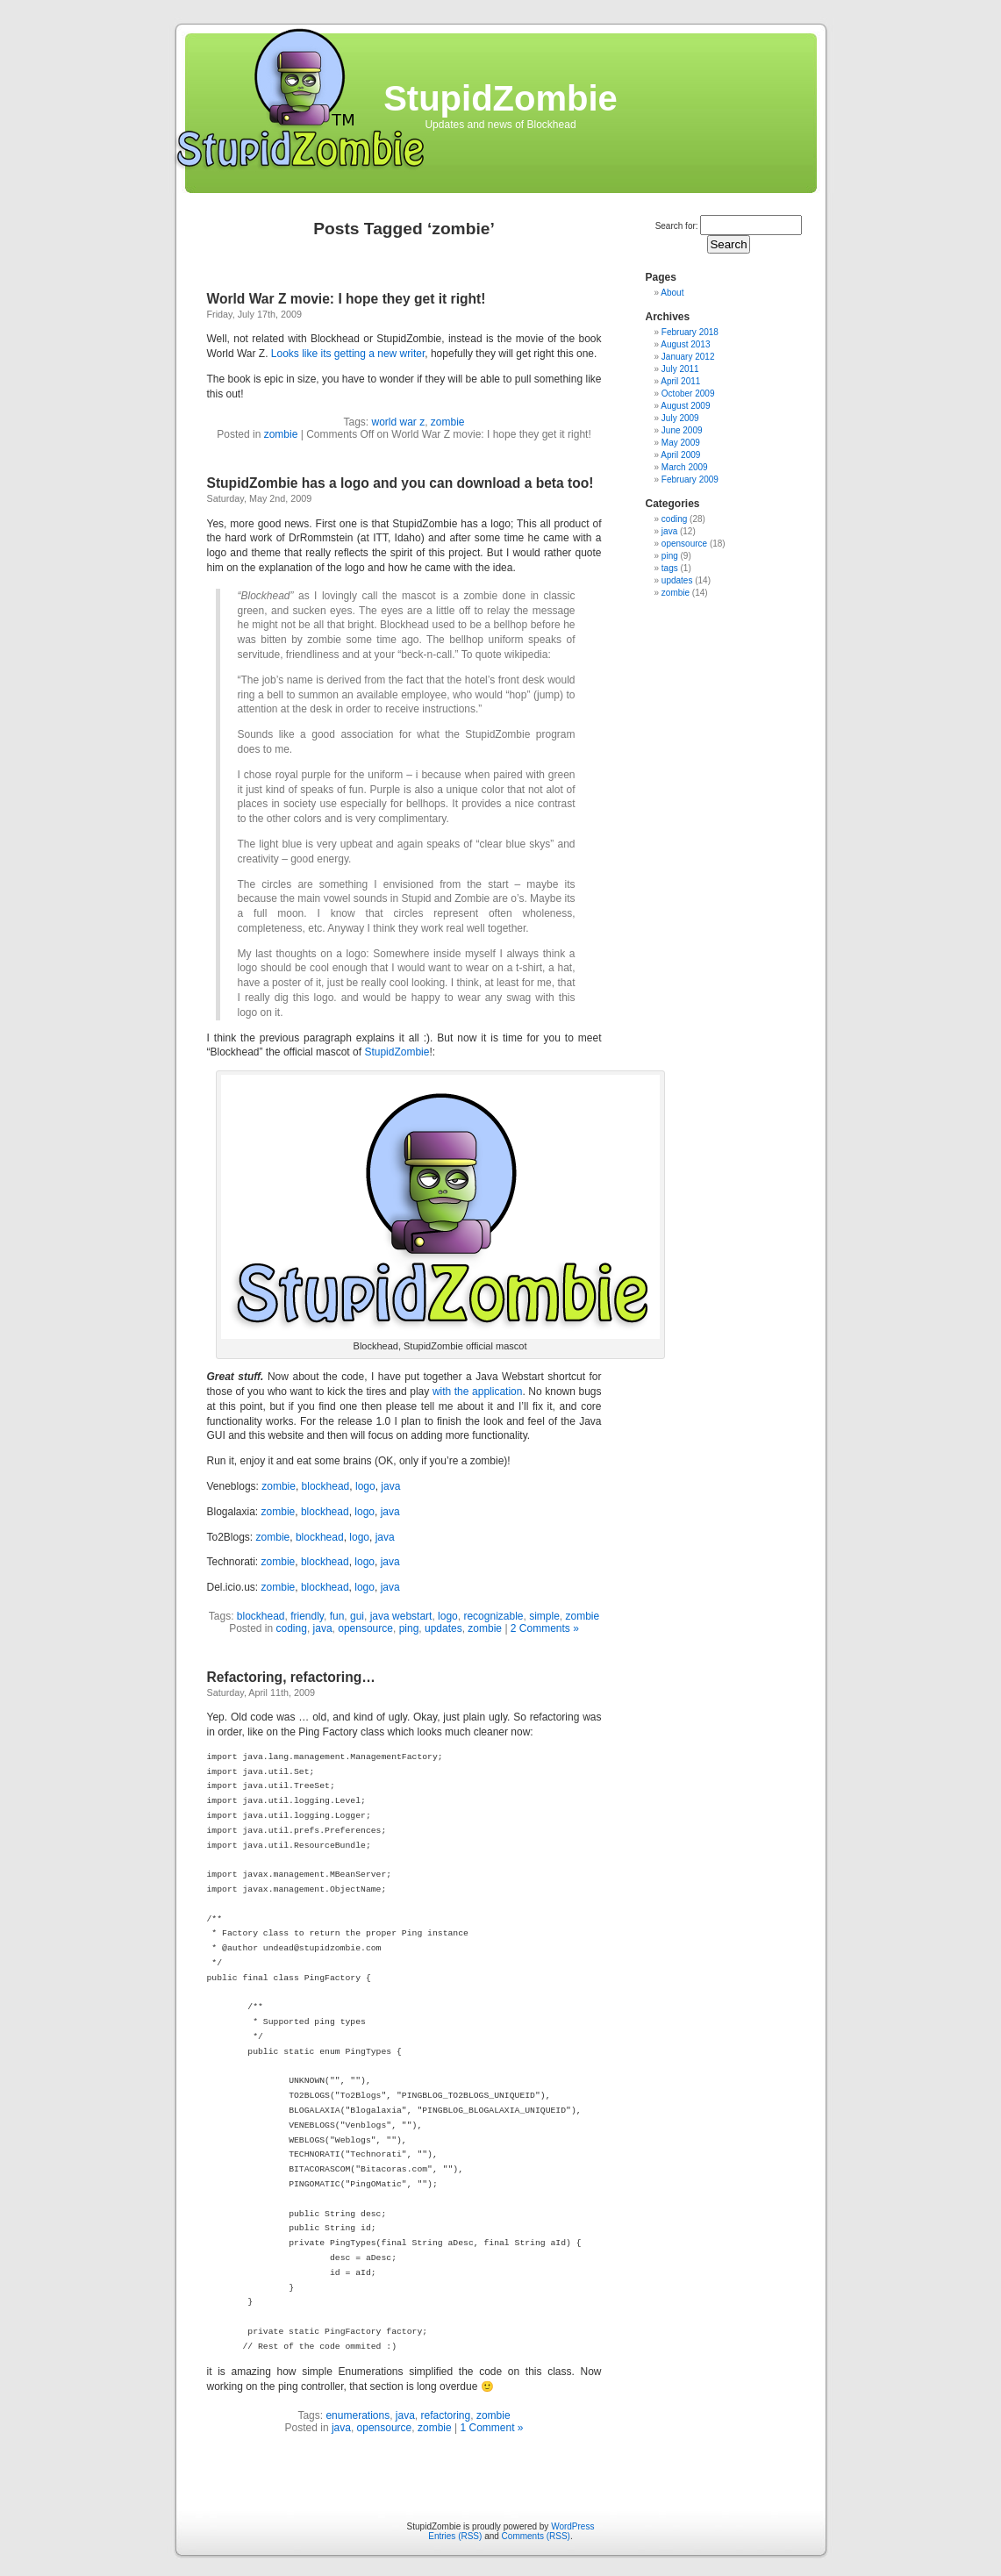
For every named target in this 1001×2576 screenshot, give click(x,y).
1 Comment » (491, 2428)
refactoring (446, 2415)
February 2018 (690, 332)
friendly (307, 1616)
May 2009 (680, 442)
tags (669, 568)
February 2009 (690, 479)
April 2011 (680, 381)
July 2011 (680, 369)
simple (544, 1616)
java (390, 1486)
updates (443, 1628)
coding (291, 1628)
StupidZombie (500, 98)
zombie (448, 422)
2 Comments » (545, 1628)
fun (337, 1616)
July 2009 (680, 418)
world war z (398, 422)
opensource (365, 1628)
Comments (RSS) (536, 2536)
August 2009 (685, 406)
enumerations (357, 2415)
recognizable (493, 1616)
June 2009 (682, 430)
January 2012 (688, 356)
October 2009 (688, 393)
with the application (478, 1391)
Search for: (676, 226)
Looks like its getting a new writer (348, 353)
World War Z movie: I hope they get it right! (346, 298)
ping (409, 1628)
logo (365, 1486)
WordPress (572, 2526)
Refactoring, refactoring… (291, 1677)
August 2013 (685, 344)
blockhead (326, 1486)
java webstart (401, 1616)
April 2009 (680, 455)
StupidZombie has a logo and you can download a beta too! (400, 483)
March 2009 (684, 467)
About (672, 292)
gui (357, 1616)
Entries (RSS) (455, 2536)
